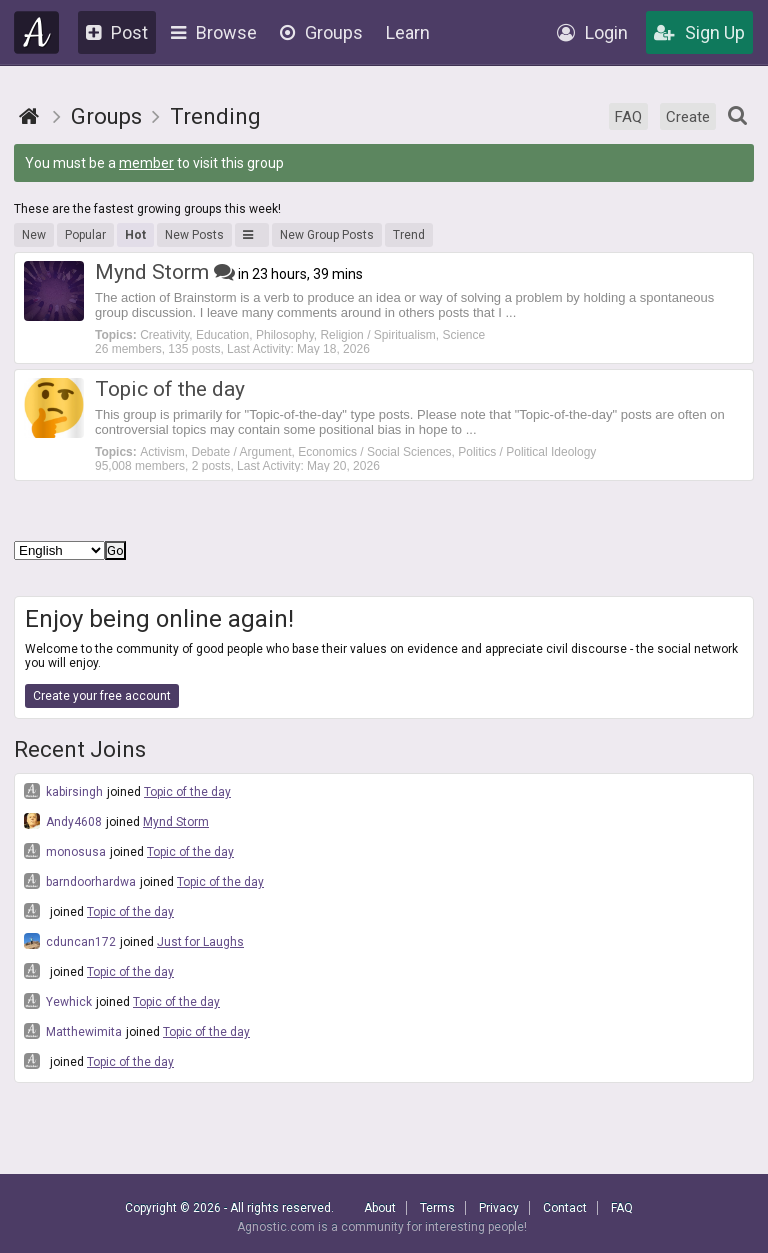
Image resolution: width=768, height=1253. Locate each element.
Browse (214, 32)
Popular (85, 235)
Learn (408, 32)
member (146, 163)
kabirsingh (63, 791)
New (34, 235)
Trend (409, 235)
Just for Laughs (200, 942)
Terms (437, 1208)
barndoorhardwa (80, 881)
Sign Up (699, 32)
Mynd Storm (176, 822)
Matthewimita (73, 1031)
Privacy (499, 1208)
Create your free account (102, 696)
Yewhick (58, 1001)
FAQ (628, 117)
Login (592, 32)
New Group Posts (327, 235)
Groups (321, 32)
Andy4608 (63, 821)
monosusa (65, 851)
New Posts (194, 235)
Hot (135, 235)
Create (688, 117)
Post (117, 32)
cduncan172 (70, 941)
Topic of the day (187, 792)
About (380, 1208)
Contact (565, 1208)
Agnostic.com (37, 32)
